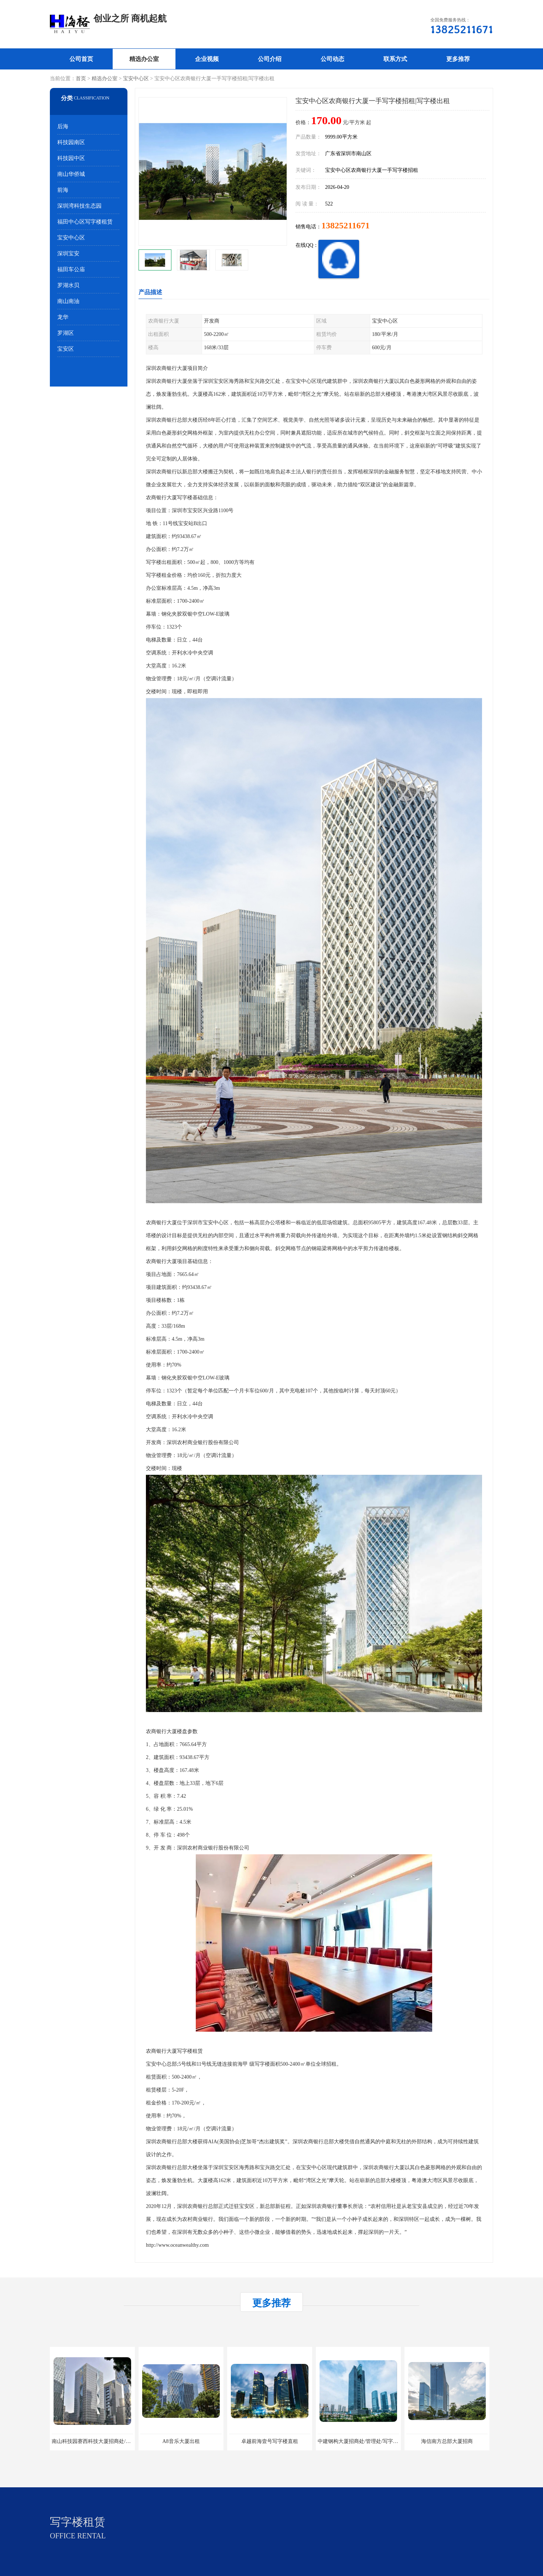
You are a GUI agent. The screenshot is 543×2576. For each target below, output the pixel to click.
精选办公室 (144, 59)
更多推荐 (458, 59)
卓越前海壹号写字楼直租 (269, 2441)
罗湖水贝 (68, 285)
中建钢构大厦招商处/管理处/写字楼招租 (363, 2441)
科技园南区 (71, 142)
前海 (62, 190)
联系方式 (395, 59)
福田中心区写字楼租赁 (85, 222)
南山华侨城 (71, 174)
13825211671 (345, 225)
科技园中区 (71, 158)
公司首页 (81, 59)
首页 (81, 78)
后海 (62, 126)
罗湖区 (65, 333)
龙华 (62, 317)
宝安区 (65, 349)
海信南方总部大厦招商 (447, 2441)
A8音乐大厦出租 (180, 2441)
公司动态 (332, 59)
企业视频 (207, 59)
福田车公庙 (71, 269)
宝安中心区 (136, 78)
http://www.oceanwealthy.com (177, 2245)
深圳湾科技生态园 (79, 206)
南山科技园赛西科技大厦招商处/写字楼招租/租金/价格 (113, 2441)
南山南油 (68, 301)
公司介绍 (269, 59)
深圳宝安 (68, 253)
